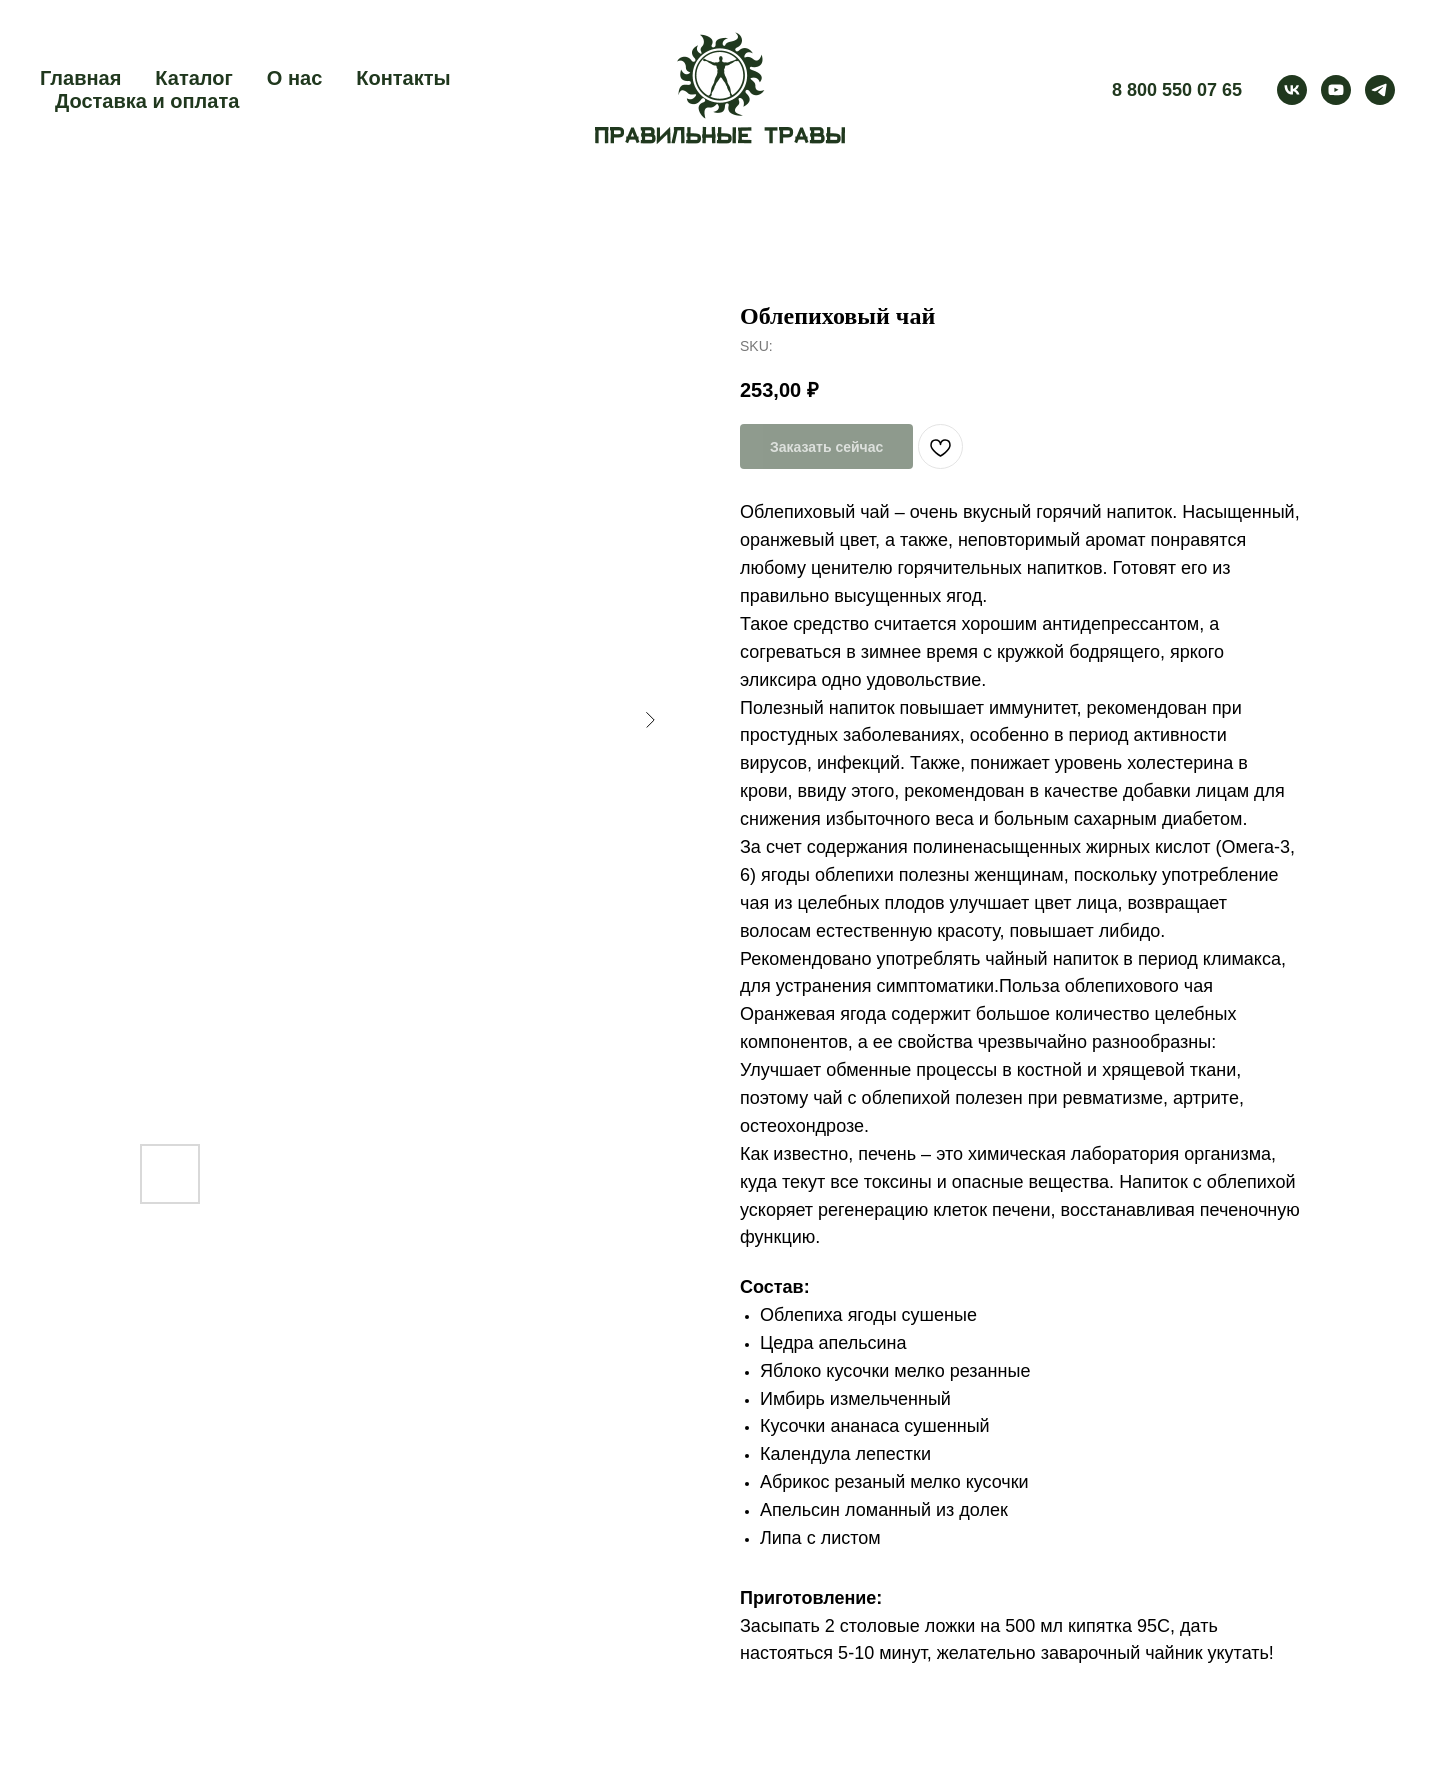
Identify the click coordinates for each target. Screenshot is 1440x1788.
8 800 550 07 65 (1177, 90)
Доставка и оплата (147, 101)
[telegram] (1380, 90)
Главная (80, 78)
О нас (294, 78)
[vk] (1292, 90)
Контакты (403, 78)
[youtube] (1336, 90)
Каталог (193, 78)
